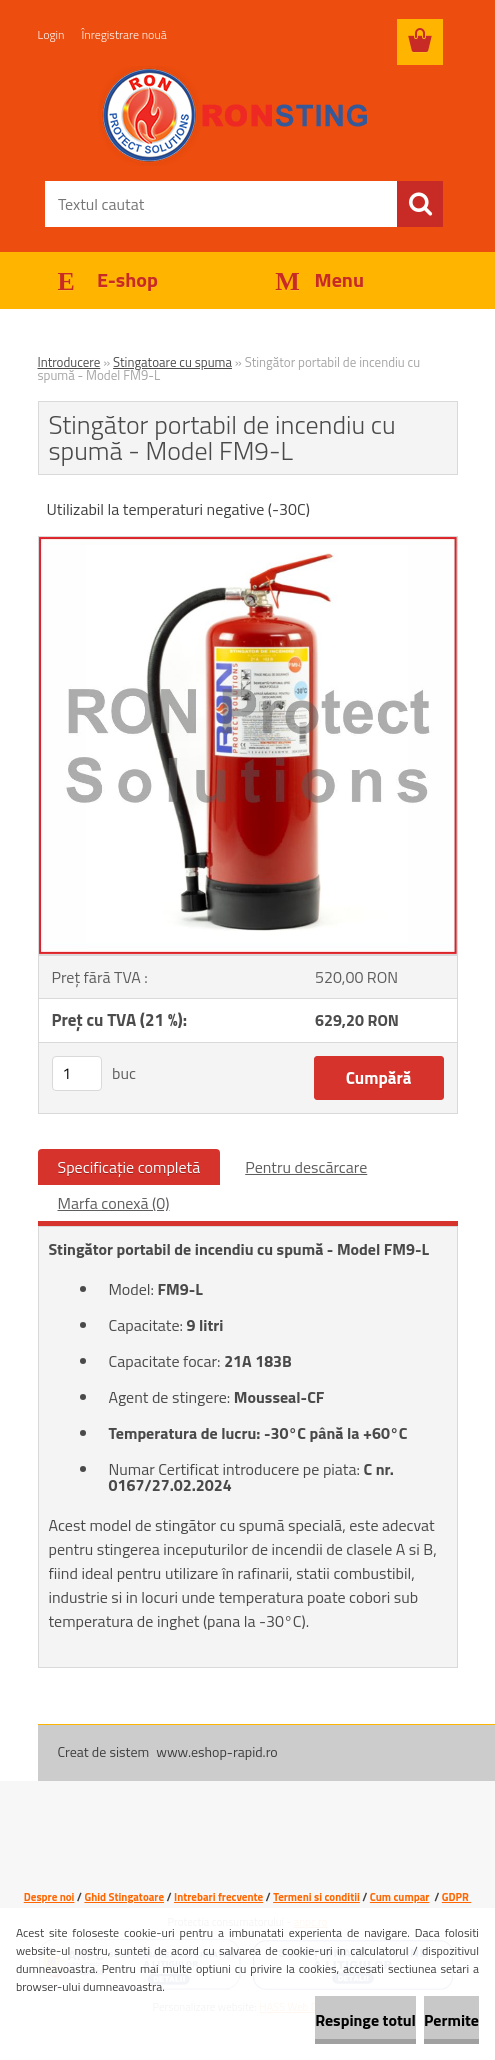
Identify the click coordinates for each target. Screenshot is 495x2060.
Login (51, 34)
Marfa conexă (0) (114, 1203)
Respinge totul (365, 2020)
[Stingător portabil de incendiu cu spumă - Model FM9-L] (248, 545)
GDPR (456, 1897)
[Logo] (235, 116)
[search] (420, 204)
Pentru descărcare (306, 1167)
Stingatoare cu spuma (172, 362)
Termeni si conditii (316, 1897)
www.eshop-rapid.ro (216, 1751)
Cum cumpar (400, 1897)
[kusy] (77, 1073)
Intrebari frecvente (218, 1897)
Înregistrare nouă (124, 34)
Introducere (69, 362)
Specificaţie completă (129, 1167)
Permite (451, 2020)
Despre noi (49, 1897)
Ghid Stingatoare (124, 1897)
